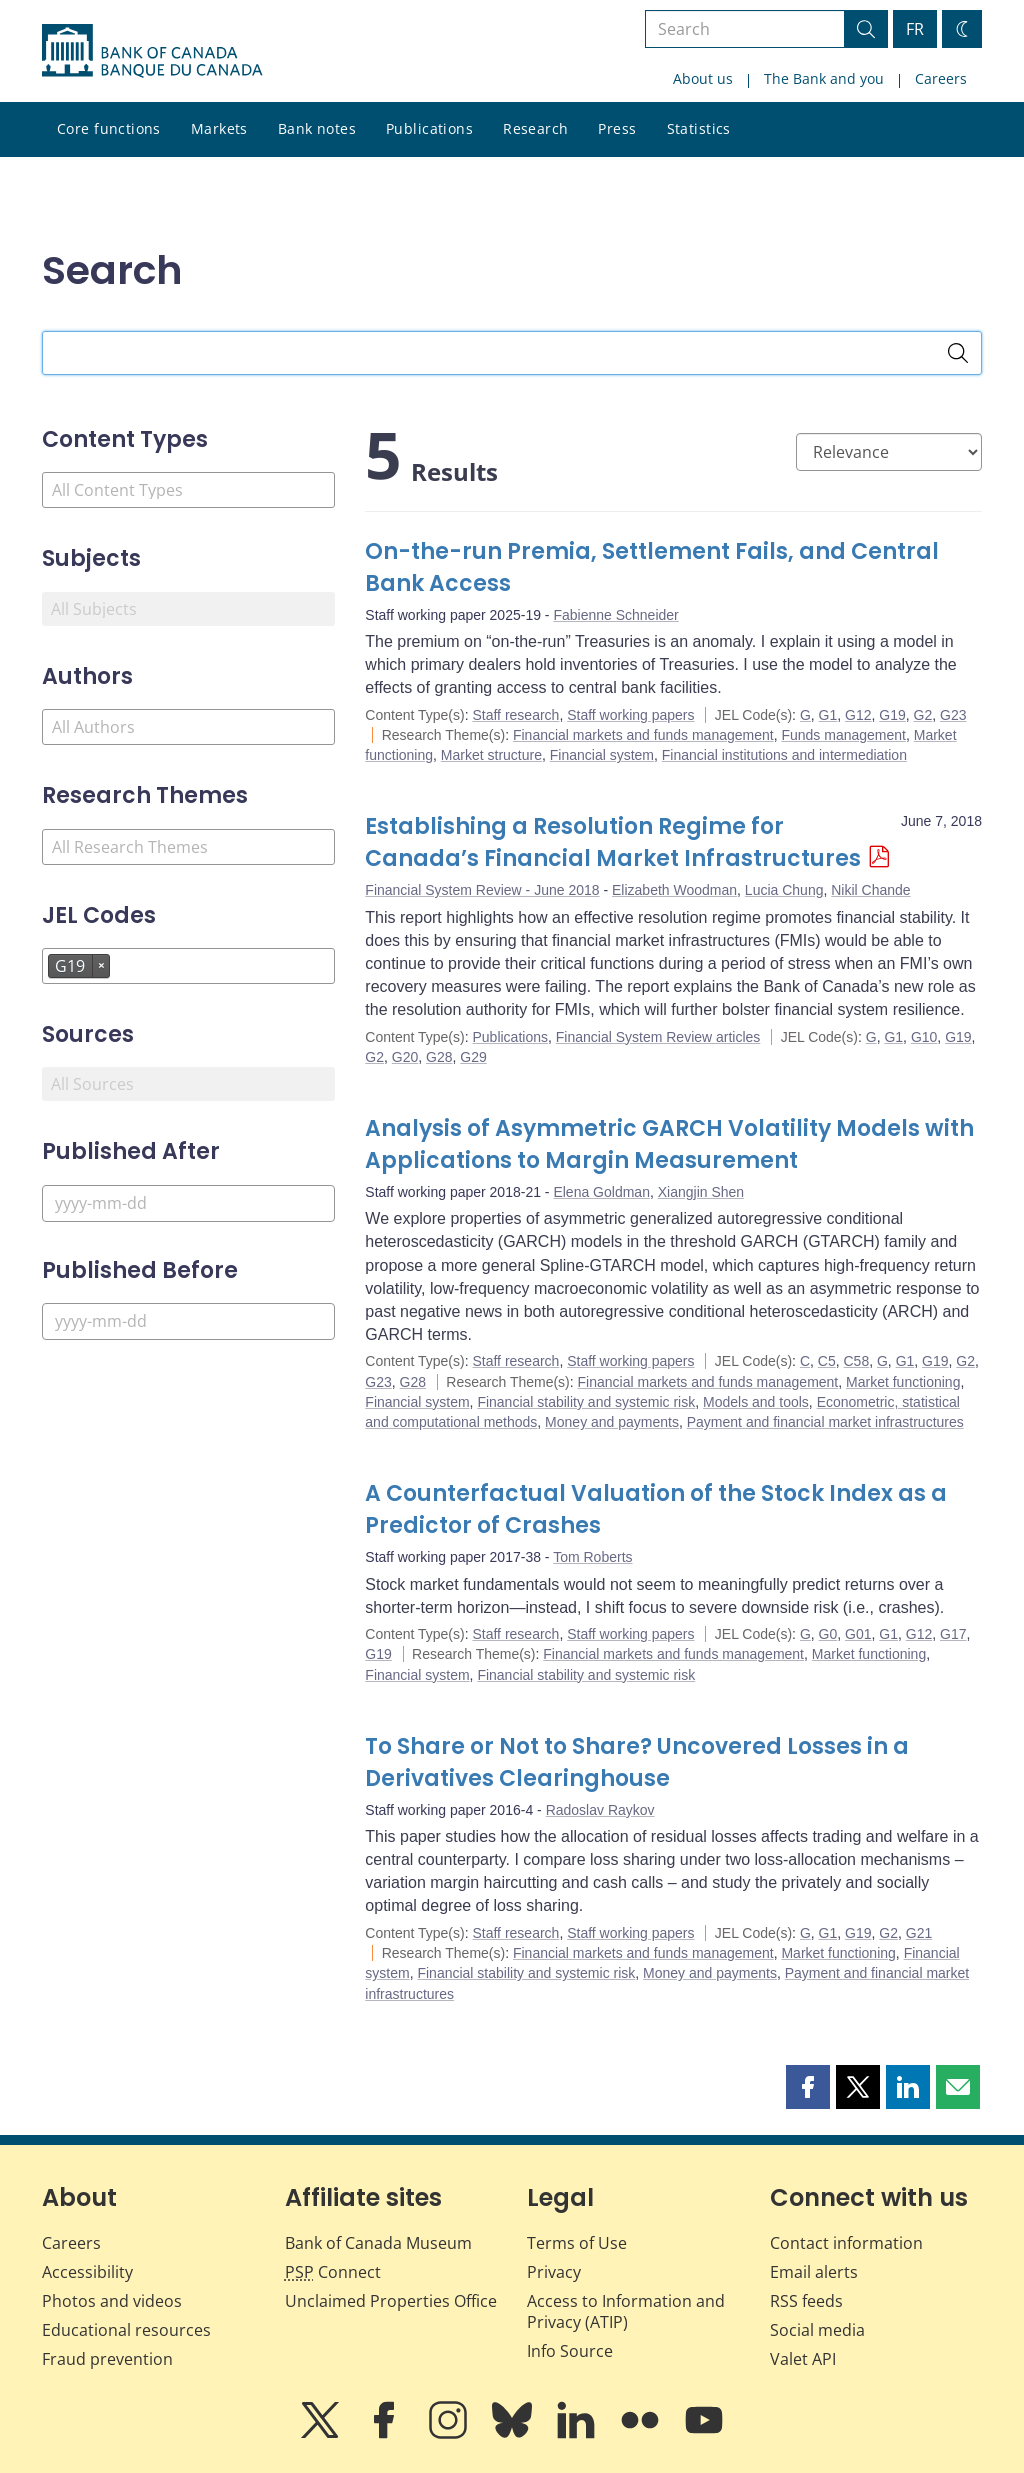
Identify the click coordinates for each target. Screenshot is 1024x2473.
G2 (923, 715)
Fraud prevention (107, 2359)
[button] (808, 2087)
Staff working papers (630, 715)
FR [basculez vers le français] (915, 29)
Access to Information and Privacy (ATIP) (626, 2311)
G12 (858, 715)
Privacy (554, 2272)
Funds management (843, 735)
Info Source (570, 2351)
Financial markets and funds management (643, 735)
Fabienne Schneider (615, 615)
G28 (439, 1057)
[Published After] (188, 1203)
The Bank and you (824, 78)
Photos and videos (112, 2301)
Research (535, 128)
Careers (941, 78)
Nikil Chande (870, 890)
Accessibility (87, 2272)
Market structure (491, 755)
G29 (473, 1057)
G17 (953, 1634)
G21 (919, 1933)
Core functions (109, 128)
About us (703, 78)
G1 (828, 715)
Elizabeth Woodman (674, 890)
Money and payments (612, 1422)
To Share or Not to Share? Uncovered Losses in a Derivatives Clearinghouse (637, 1762)
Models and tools (756, 1402)
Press (617, 128)
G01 (858, 1634)
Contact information (846, 2243)
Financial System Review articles (658, 1037)
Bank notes (317, 128)
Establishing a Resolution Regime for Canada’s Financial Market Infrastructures (613, 842)
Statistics (699, 128)
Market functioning (903, 1382)
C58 (856, 1361)
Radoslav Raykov (600, 1810)
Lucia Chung (784, 890)
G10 (924, 1037)
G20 (405, 1057)
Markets (219, 128)
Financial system (602, 755)
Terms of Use (577, 2243)
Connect (333, 2272)
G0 (828, 1634)
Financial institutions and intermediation (784, 755)
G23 (953, 715)
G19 (892, 715)
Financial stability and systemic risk (586, 1402)
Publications (429, 128)
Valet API (803, 2359)
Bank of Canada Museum (378, 2243)
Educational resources (126, 2330)
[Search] (958, 353)
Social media (817, 2330)
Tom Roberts (592, 1557)
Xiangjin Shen (701, 1192)
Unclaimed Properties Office (391, 2301)
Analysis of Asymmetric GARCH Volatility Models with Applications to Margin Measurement (669, 1144)
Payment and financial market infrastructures (825, 1422)
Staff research (515, 715)
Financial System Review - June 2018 (482, 890)
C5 (827, 1361)
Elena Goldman (601, 1192)
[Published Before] (188, 1321)
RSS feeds (806, 2301)
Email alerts (814, 2272)
